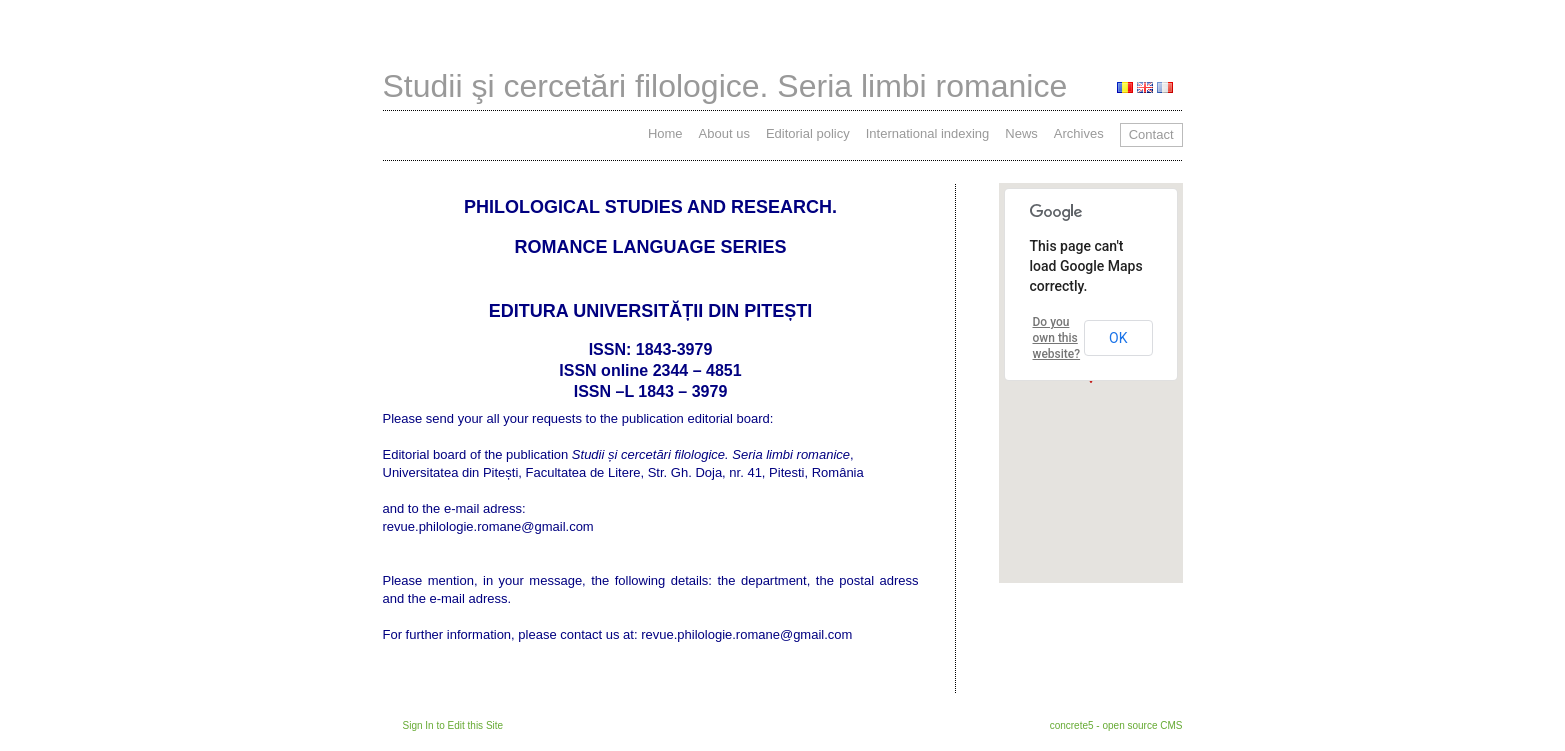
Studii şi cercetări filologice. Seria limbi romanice (725, 86)
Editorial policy (808, 133)
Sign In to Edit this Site (453, 725)
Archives (1079, 133)
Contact (1151, 134)
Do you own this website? (1057, 338)
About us (724, 133)
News (1021, 133)
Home (665, 133)
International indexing (928, 133)
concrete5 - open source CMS (1116, 725)
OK (1118, 338)
